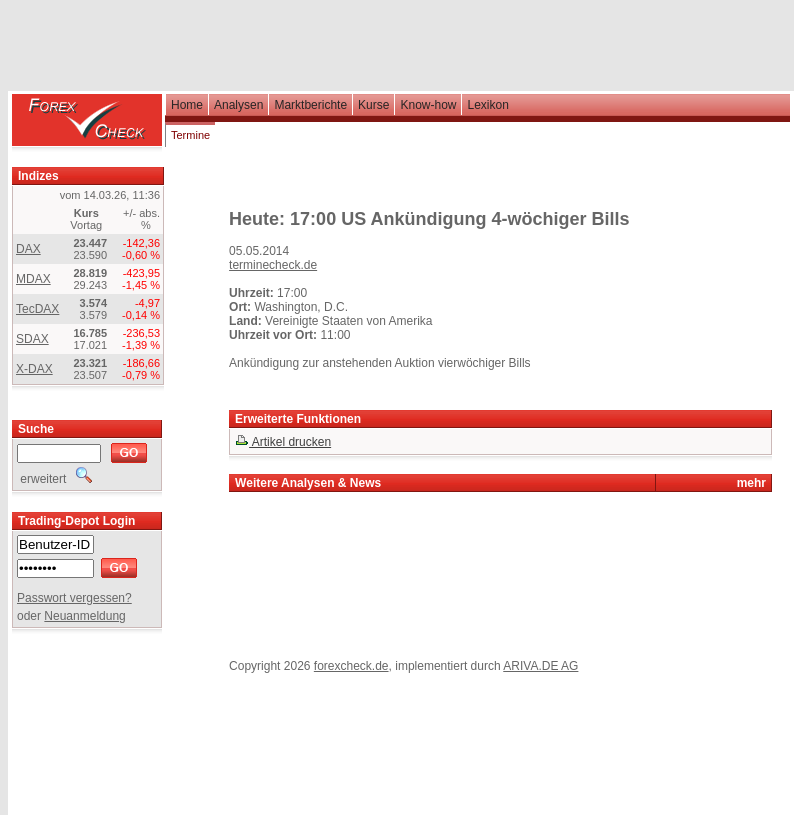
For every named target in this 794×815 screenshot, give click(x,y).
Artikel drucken (283, 442)
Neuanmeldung (84, 616)
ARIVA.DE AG (540, 666)
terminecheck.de (273, 265)
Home (187, 105)
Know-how (428, 105)
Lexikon (487, 105)
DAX (28, 249)
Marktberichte (310, 105)
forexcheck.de (351, 666)
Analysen (238, 105)
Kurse (373, 105)
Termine (190, 135)
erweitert (54, 479)
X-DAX (34, 369)
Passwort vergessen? (74, 598)
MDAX (33, 279)
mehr (751, 483)
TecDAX (37, 309)
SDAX (32, 339)
